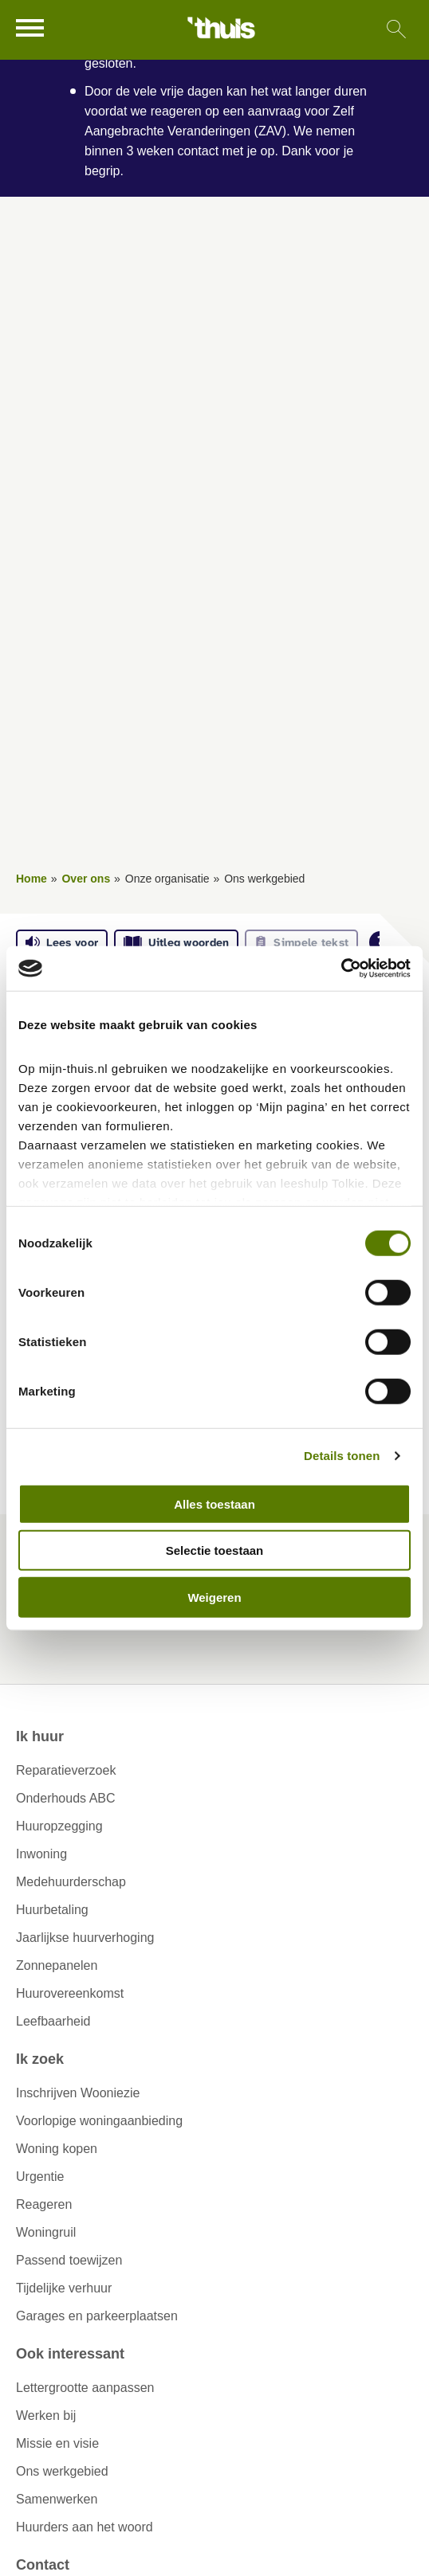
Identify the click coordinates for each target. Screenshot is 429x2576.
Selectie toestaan (215, 1550)
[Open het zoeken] (396, 30)
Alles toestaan (214, 1503)
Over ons (85, 878)
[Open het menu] (32, 28)
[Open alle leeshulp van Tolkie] (380, 942)
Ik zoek (40, 2059)
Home (31, 878)
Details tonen (342, 1455)
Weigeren (214, 1596)
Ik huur (40, 1736)
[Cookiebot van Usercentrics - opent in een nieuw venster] (341, 968)
